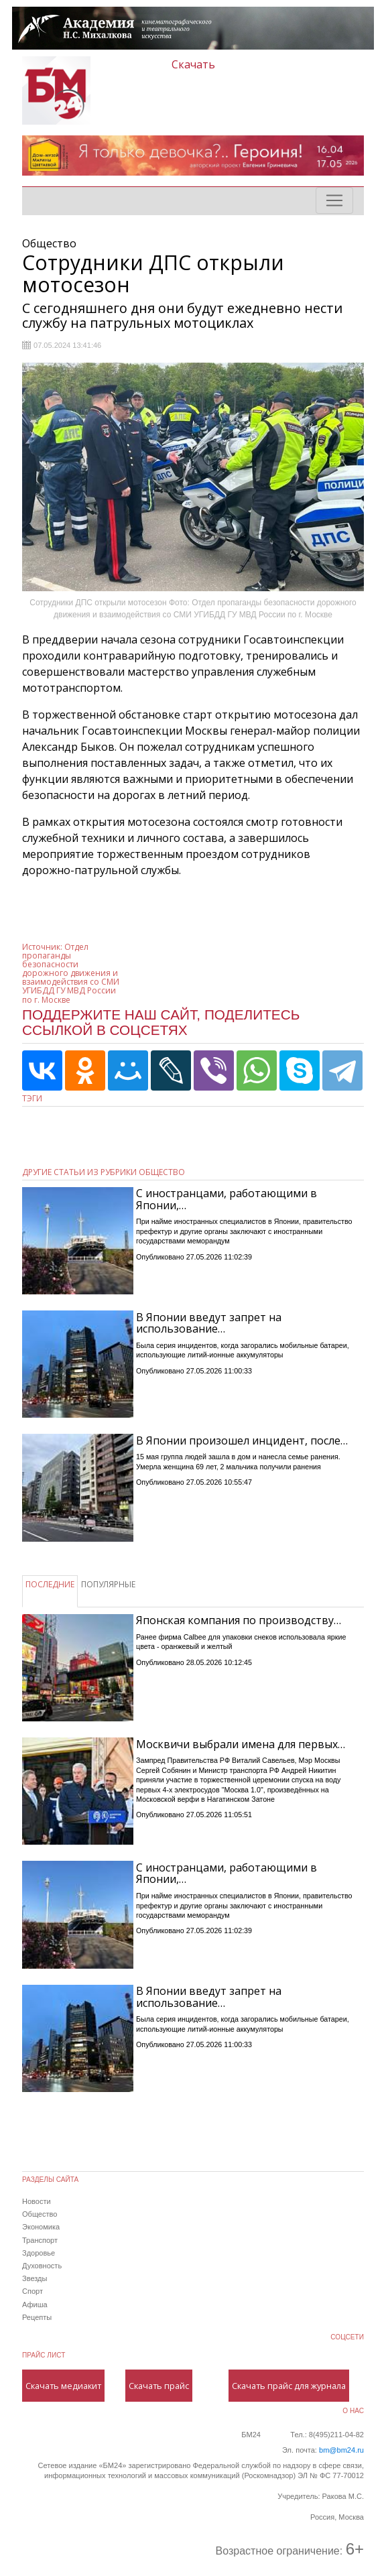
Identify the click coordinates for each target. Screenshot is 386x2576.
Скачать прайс (159, 2386)
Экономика (41, 2227)
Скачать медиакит (63, 2386)
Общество (39, 2214)
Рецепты (37, 2317)
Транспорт (40, 2240)
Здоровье (38, 2253)
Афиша (35, 2305)
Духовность (42, 2266)
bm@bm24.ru (341, 2450)
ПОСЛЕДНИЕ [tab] (49, 1584)
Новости (36, 2201)
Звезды (34, 2278)
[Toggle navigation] (334, 200)
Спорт (32, 2291)
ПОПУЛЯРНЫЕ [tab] (108, 1584)
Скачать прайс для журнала (289, 2386)
